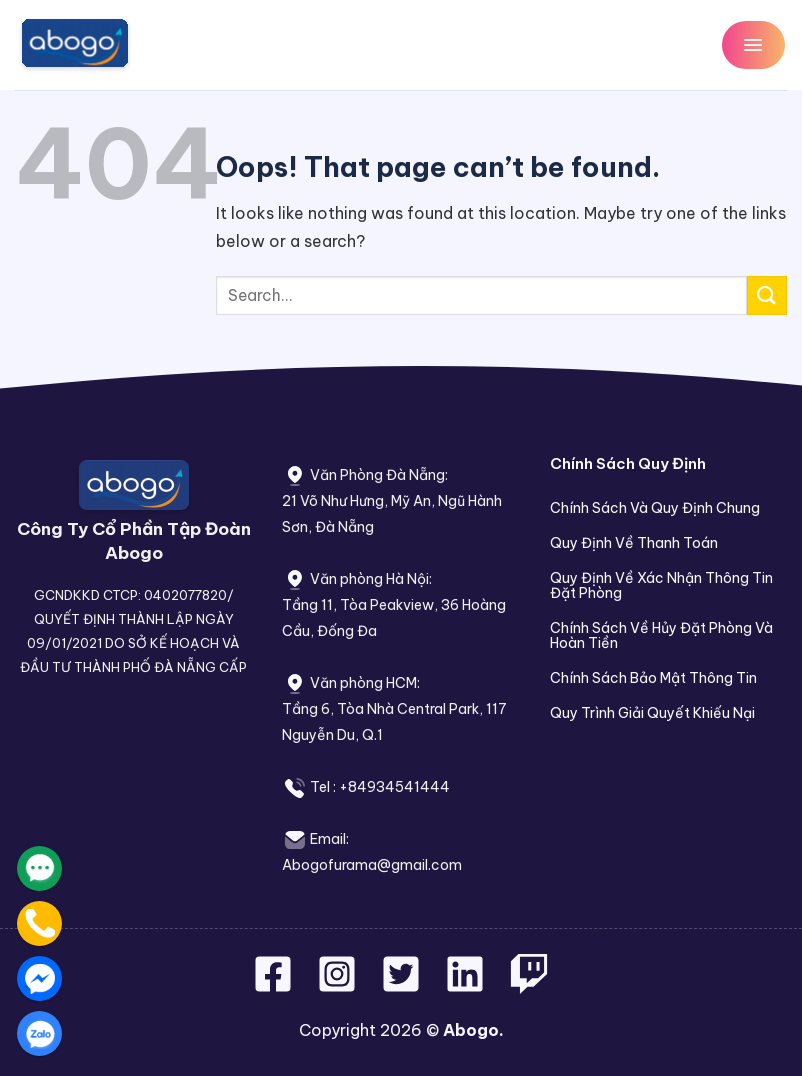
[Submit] (767, 295)
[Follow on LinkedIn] (465, 986)
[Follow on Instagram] (339, 986)
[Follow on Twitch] (529, 986)
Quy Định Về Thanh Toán (634, 543)
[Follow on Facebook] (275, 986)
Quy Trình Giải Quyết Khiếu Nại (652, 713)
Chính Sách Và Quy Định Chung (655, 508)
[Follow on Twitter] (403, 986)
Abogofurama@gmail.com (372, 865)
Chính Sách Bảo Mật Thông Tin (653, 678)
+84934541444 (394, 787)
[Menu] (753, 44)
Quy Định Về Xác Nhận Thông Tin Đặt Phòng (661, 585)
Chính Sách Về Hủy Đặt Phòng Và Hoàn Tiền (661, 635)
